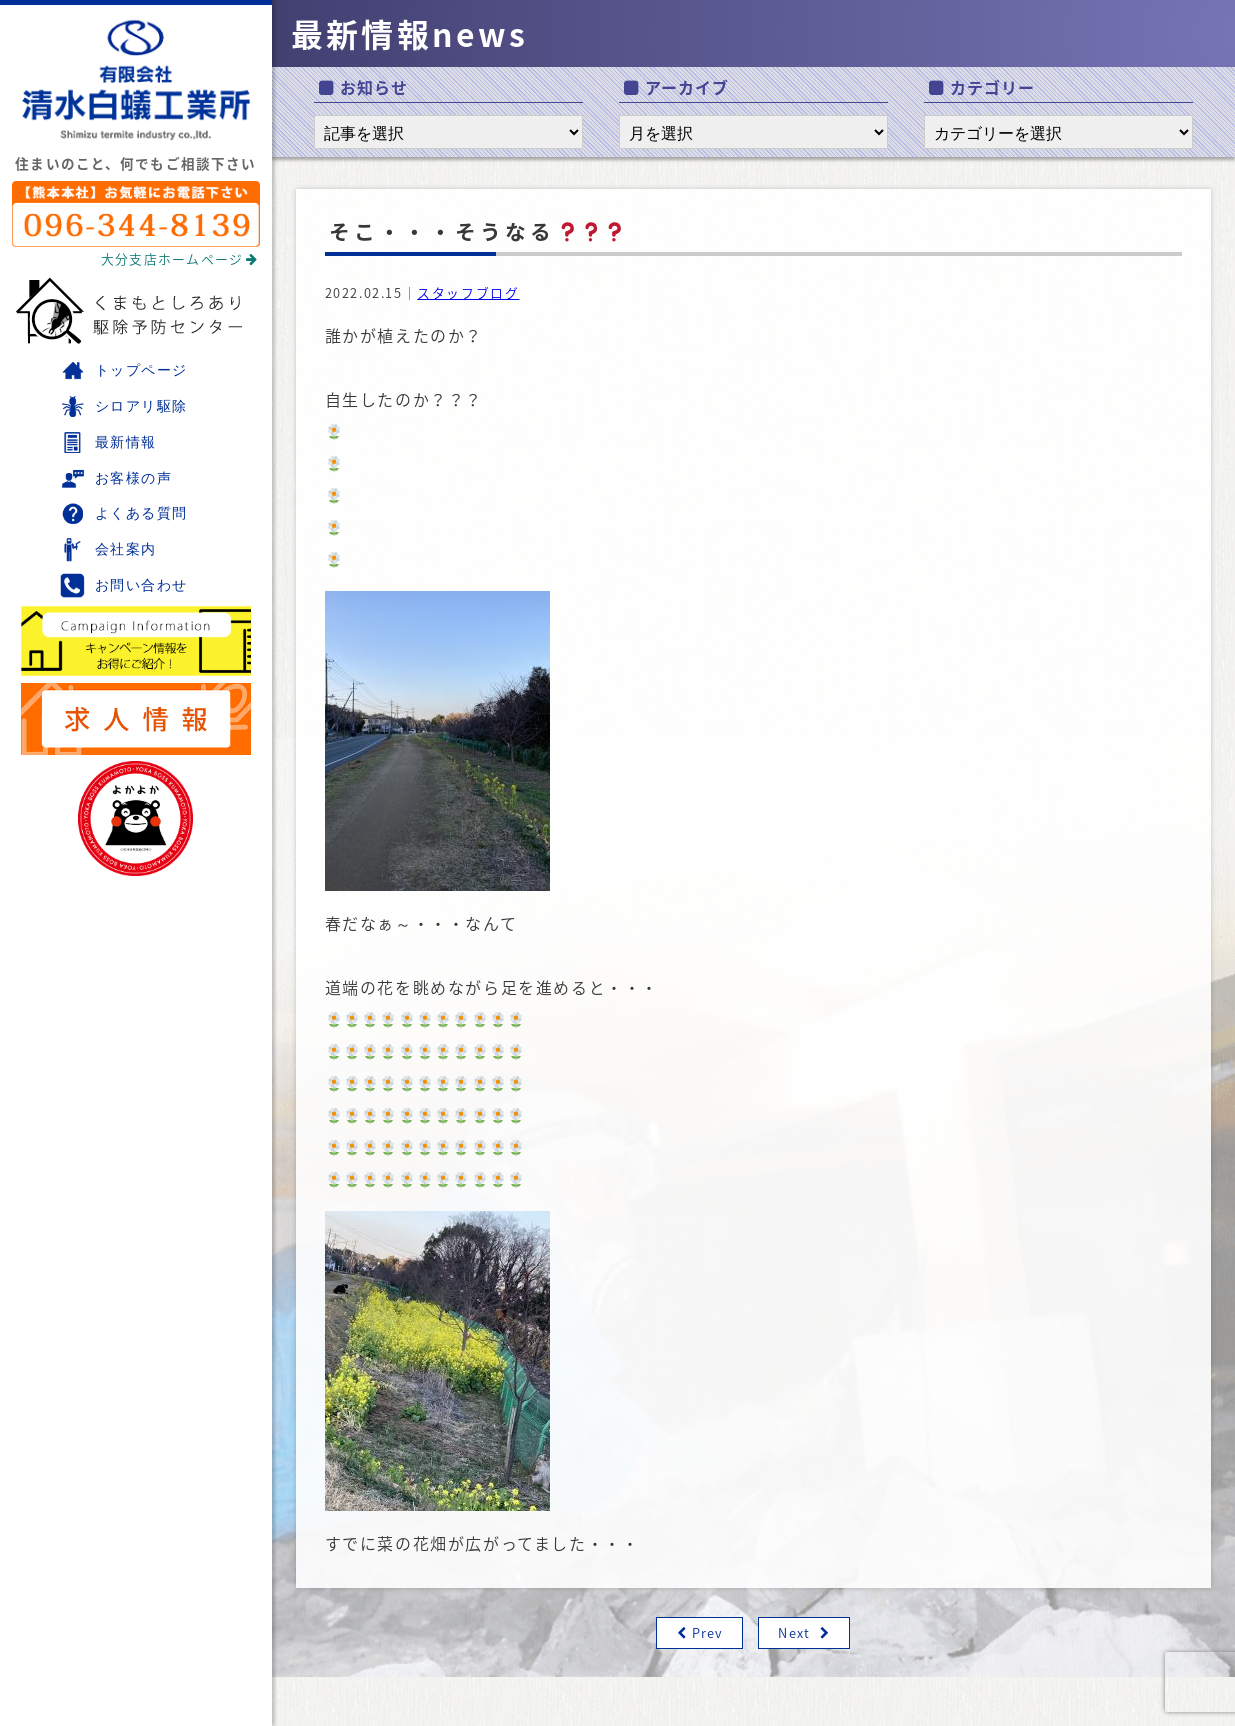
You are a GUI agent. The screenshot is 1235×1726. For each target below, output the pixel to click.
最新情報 (108, 442)
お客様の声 (116, 478)
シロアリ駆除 (124, 406)
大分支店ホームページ (180, 258)
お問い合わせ (124, 585)
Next (793, 1632)
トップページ (124, 370)
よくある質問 (124, 513)
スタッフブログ (468, 292)
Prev (707, 1632)
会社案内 (108, 549)
